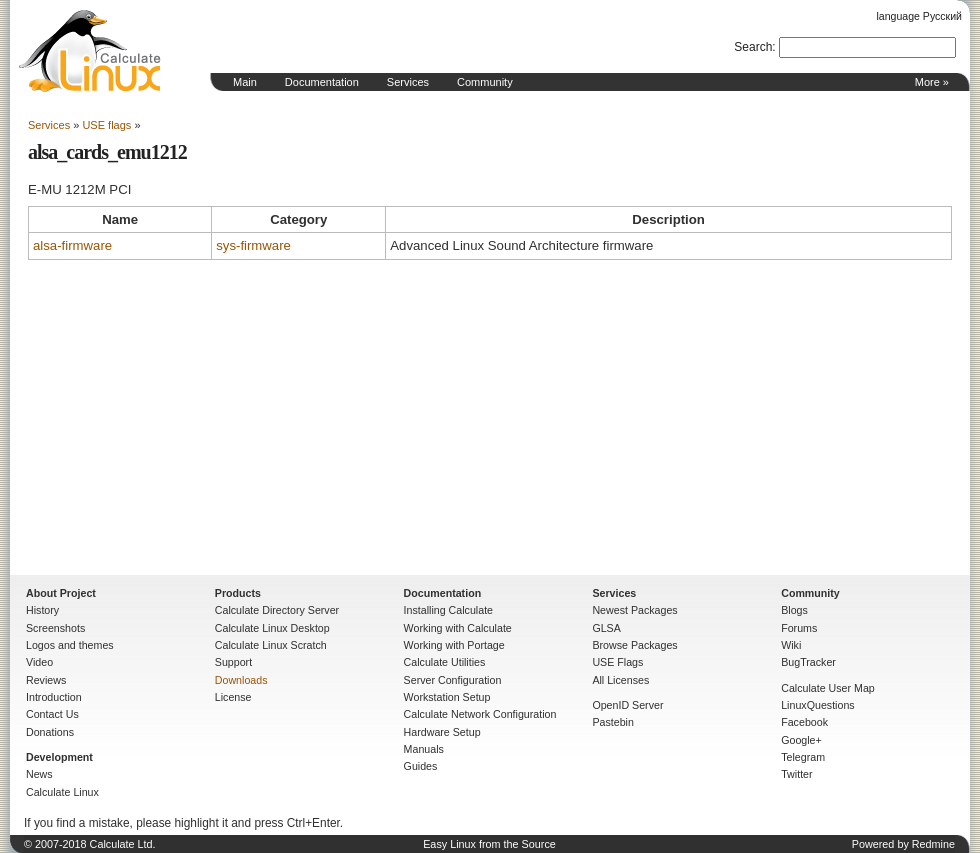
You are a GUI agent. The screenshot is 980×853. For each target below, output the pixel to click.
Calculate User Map (828, 688)
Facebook (804, 722)
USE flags (106, 125)
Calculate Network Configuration (480, 714)
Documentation (322, 82)
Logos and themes (70, 645)
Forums (799, 628)
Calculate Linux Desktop (272, 628)
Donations (50, 732)
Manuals (424, 749)
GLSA (606, 628)
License (233, 697)
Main (245, 82)
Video (39, 662)
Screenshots (55, 628)
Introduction (54, 697)
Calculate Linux (62, 792)
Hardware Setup (442, 732)
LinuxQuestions (817, 705)
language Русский (919, 16)
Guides (421, 766)
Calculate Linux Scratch (271, 645)
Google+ (801, 740)
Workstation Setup (447, 697)
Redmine (933, 844)
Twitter (796, 774)
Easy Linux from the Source (489, 844)
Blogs (794, 610)
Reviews (46, 680)
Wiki (791, 645)
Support (233, 662)
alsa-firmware (72, 245)
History (42, 610)
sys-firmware (253, 245)
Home (90, 51)
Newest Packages (634, 610)
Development (59, 757)
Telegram (803, 757)
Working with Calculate (458, 628)
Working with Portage (454, 645)
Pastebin (612, 722)
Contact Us (52, 714)
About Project (61, 593)
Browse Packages (634, 645)
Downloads (241, 680)
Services (408, 82)
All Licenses (620, 680)
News (39, 774)
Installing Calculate (448, 610)
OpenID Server (627, 705)
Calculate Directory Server (277, 610)
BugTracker (808, 662)
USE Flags (617, 662)
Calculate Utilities (445, 662)
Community (485, 82)
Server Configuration (453, 680)
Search (753, 47)
